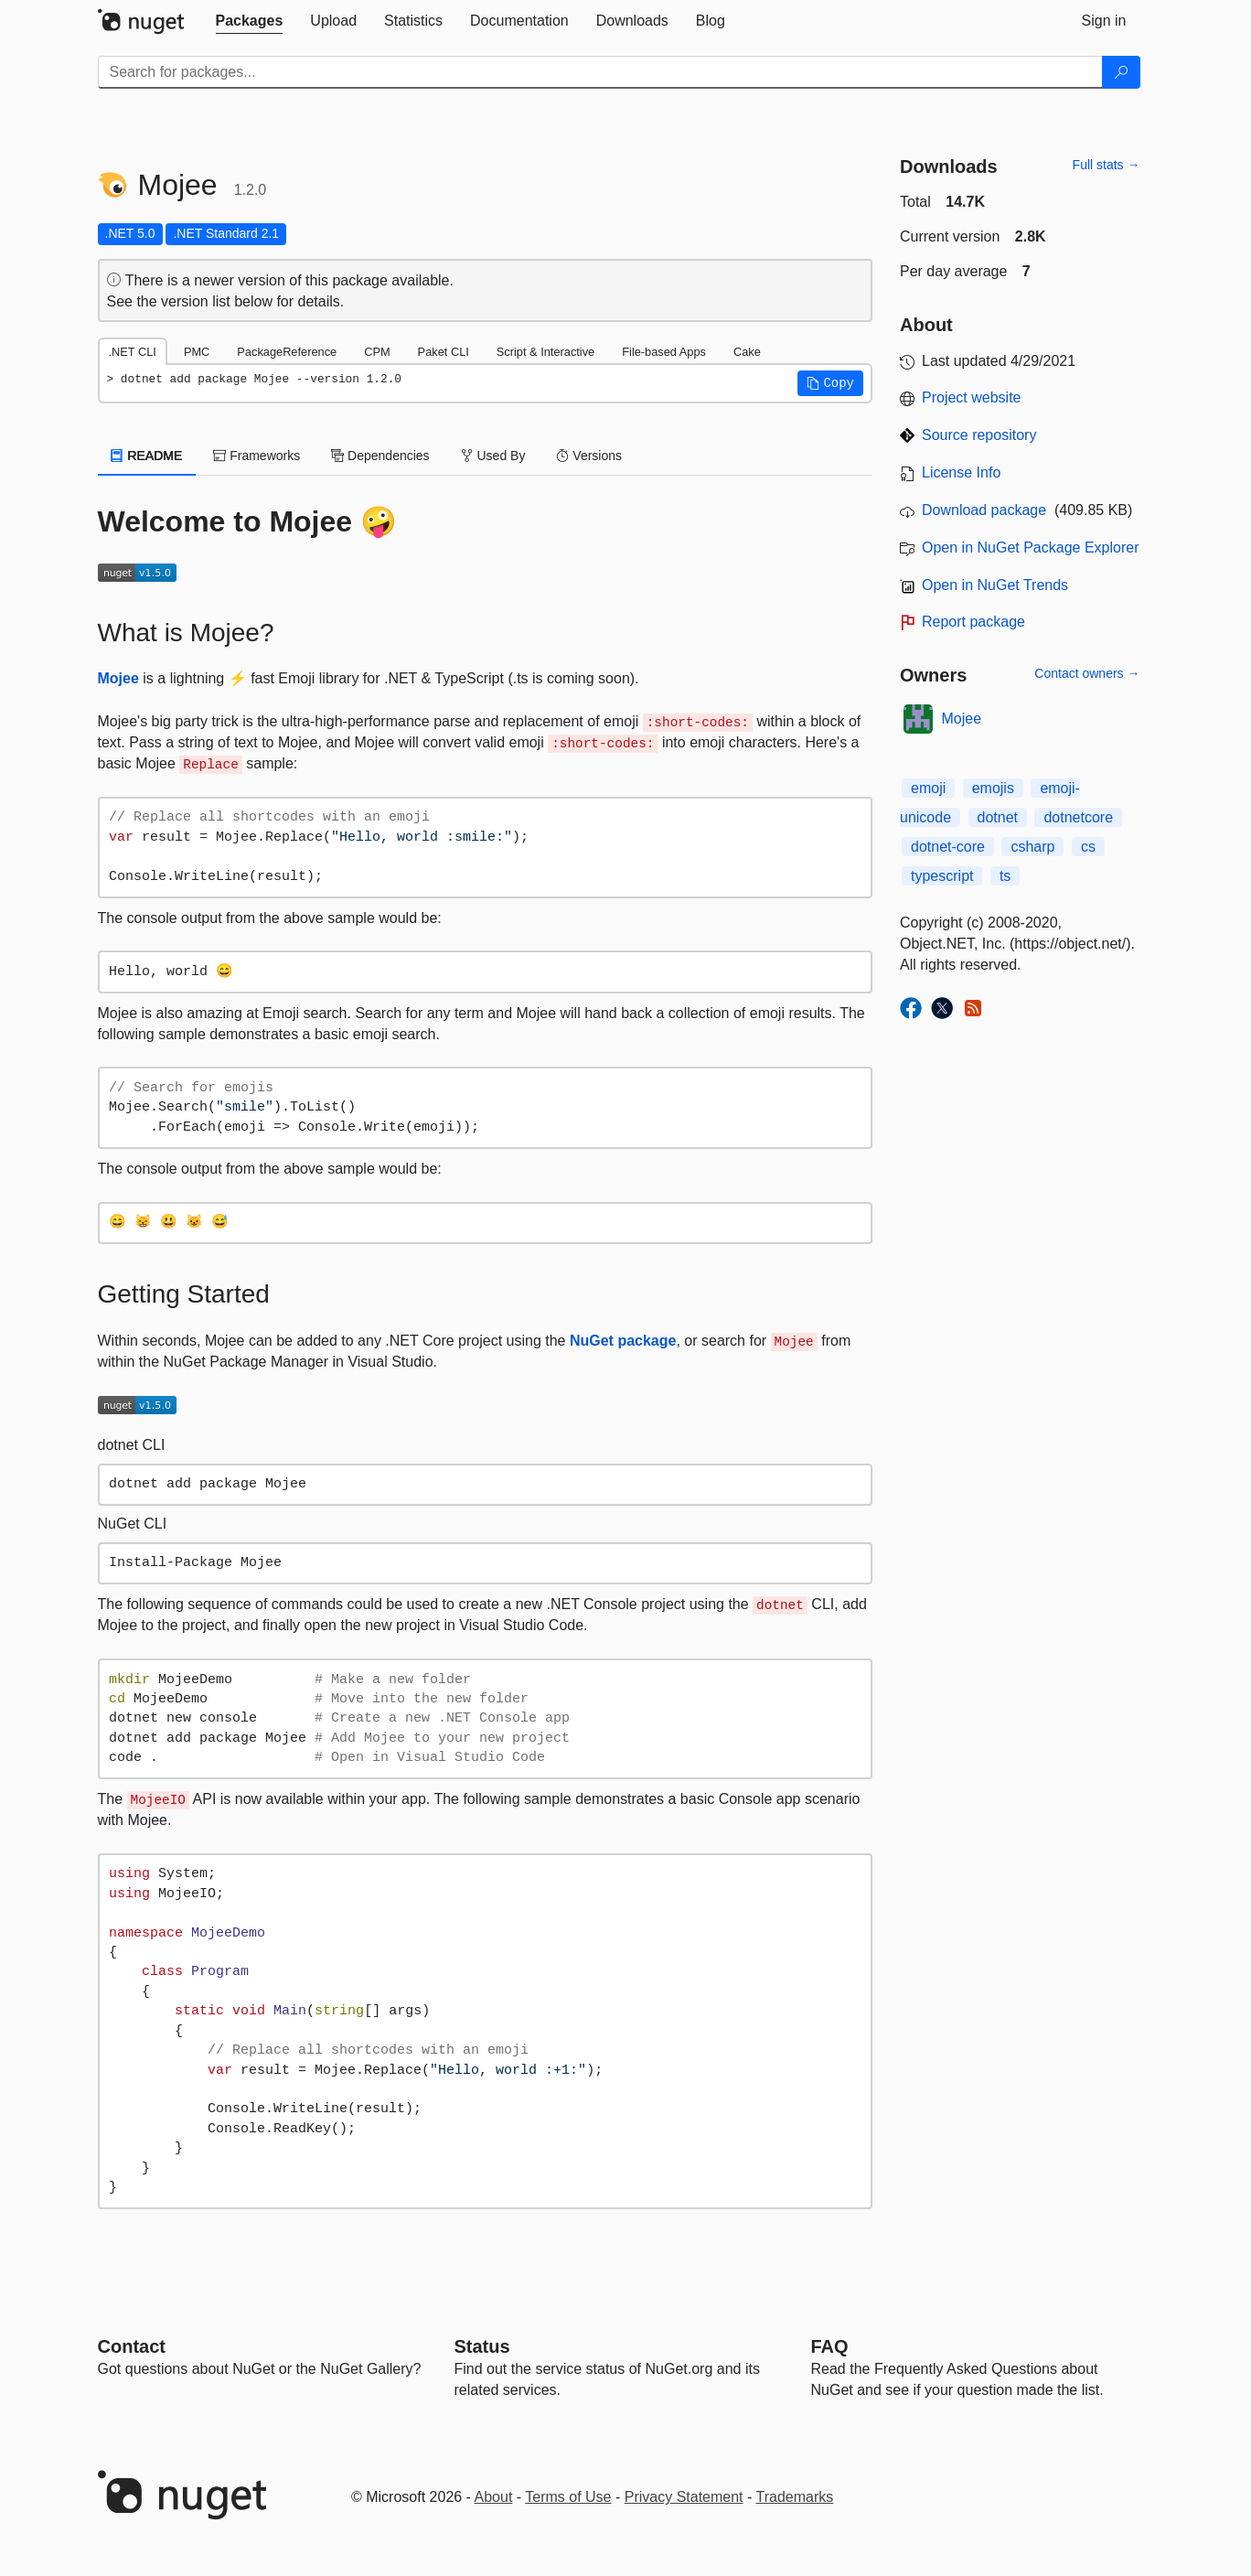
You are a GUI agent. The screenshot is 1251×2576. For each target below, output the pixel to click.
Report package (973, 621)
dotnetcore (1078, 817)
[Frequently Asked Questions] (830, 2346)
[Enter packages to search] (600, 72)
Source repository (979, 435)
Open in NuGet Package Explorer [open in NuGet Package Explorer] (1030, 547)
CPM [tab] (377, 352)
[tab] (249, 21)
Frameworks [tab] (256, 455)
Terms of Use (568, 2497)
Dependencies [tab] (380, 455)
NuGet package (623, 1340)
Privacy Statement (684, 2497)
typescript (942, 876)
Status (482, 2346)
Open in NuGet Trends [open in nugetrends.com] (995, 585)
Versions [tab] (589, 455)
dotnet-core (948, 846)
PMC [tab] (196, 352)
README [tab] (147, 455)
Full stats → (1106, 164)
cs (1088, 846)
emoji (928, 788)
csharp (1032, 846)
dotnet (998, 817)
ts (1005, 876)
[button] (830, 383)
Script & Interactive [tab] (545, 352)
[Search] (1121, 72)
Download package (984, 510)
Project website (971, 397)
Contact (132, 2346)
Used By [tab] (493, 455)
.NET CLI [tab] (132, 352)
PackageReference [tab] (287, 352)
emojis (993, 788)
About (494, 2497)
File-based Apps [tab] (664, 352)
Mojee (118, 678)
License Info (961, 472)
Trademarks (795, 2497)
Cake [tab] (747, 352)
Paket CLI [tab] (443, 352)
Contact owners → (1086, 673)
